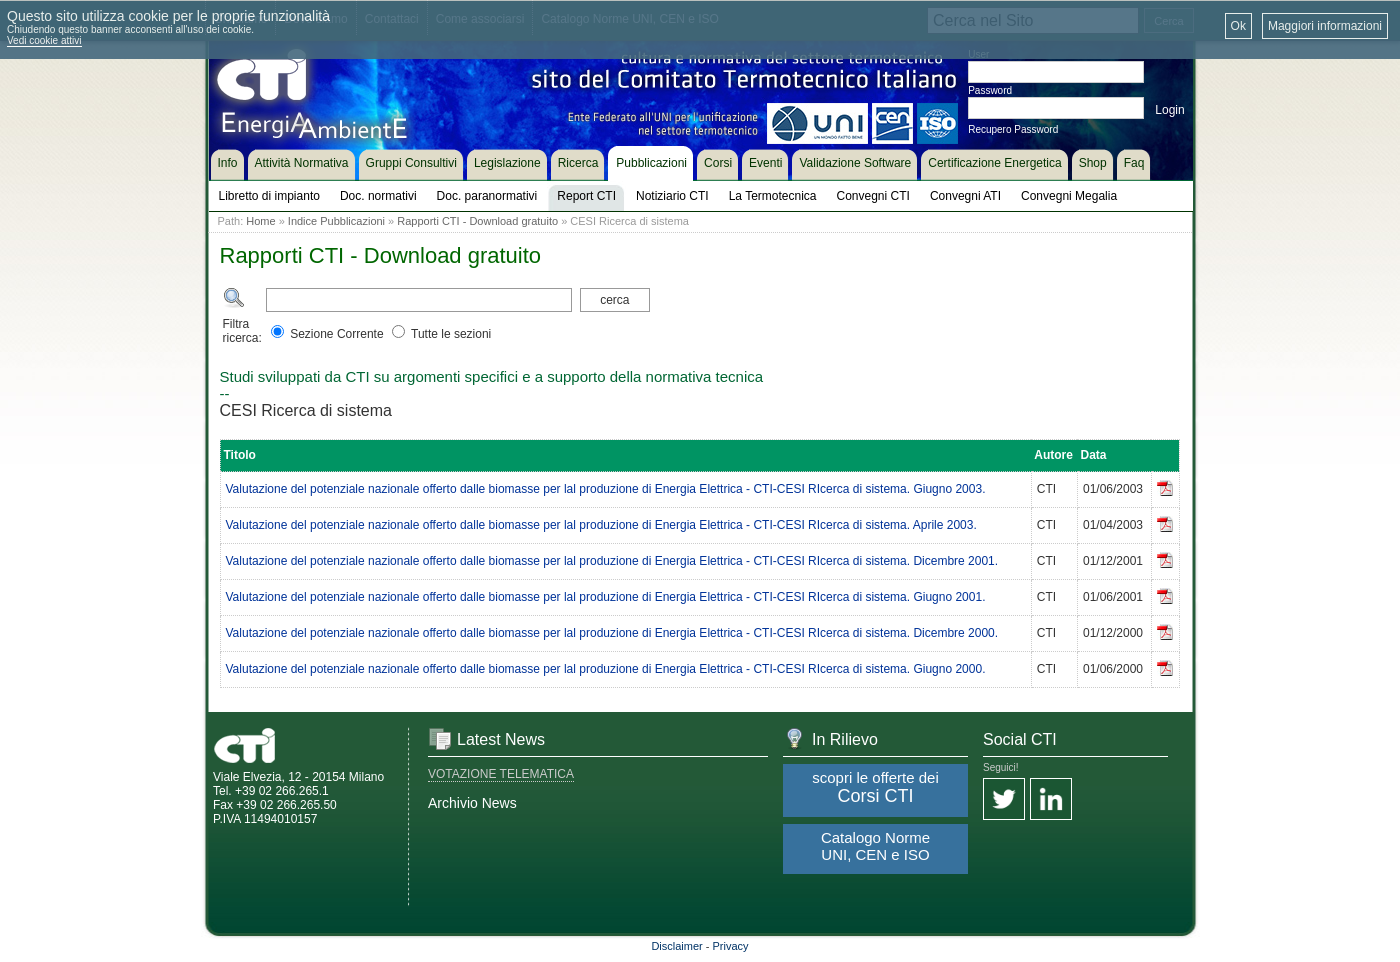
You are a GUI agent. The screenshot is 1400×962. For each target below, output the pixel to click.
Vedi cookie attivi (44, 40)
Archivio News (472, 803)
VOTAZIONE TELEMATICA (501, 774)
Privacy (731, 946)
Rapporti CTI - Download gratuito (477, 221)
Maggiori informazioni (1325, 26)
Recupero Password (1013, 129)
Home (260, 221)
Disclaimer (676, 946)
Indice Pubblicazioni (336, 221)
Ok (1238, 26)
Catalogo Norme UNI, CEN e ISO (875, 846)
